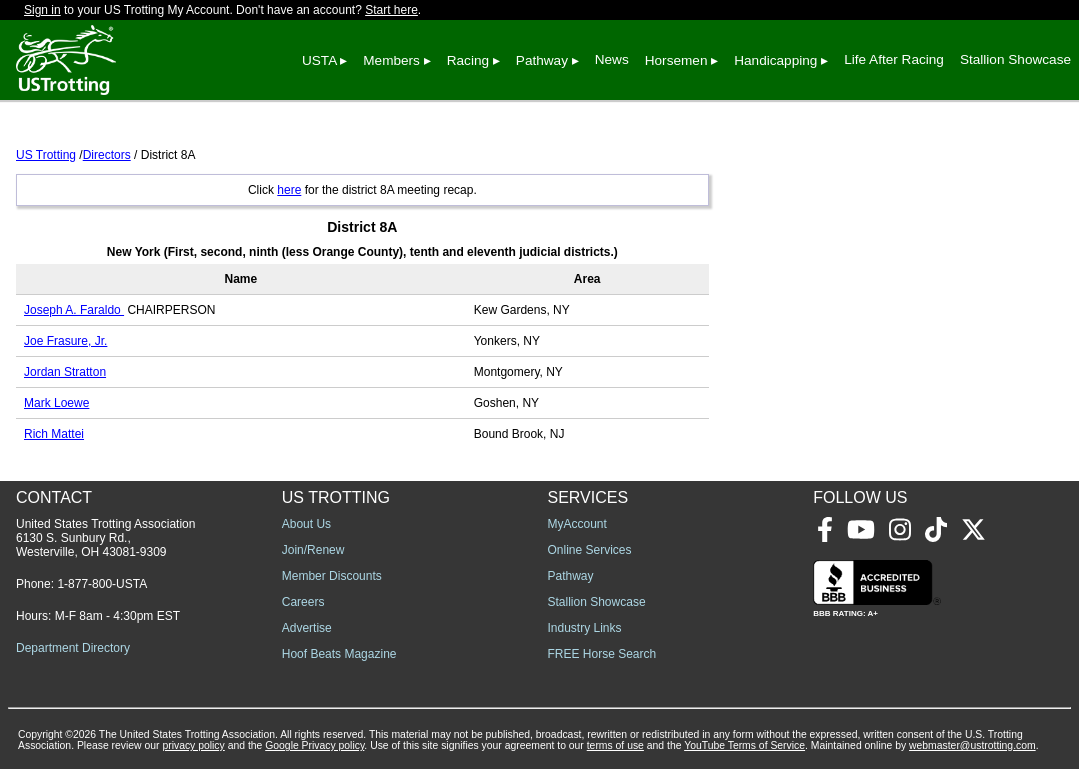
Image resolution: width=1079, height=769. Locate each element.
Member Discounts (332, 576)
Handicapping (775, 60)
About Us (306, 524)
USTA (319, 60)
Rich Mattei (54, 434)
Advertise (307, 628)
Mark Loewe (56, 403)
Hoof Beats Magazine (339, 654)
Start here (391, 10)
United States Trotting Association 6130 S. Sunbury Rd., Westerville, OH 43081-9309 (105, 538)
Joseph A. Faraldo (74, 310)
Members (391, 60)
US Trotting (46, 155)
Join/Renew (313, 550)
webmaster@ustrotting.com (972, 745)
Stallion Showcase (1015, 59)
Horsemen (676, 60)
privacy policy (193, 745)
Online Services (590, 550)
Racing (468, 60)
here (289, 190)
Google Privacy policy (314, 745)
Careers (303, 602)
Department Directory (73, 648)
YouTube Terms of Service (744, 745)
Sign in (42, 10)
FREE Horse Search (602, 654)
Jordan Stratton (65, 372)
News (612, 59)
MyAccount (577, 524)
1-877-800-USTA (102, 584)
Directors (107, 155)
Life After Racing (894, 59)
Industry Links (585, 628)
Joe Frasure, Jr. (65, 341)
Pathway (542, 60)
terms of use (615, 745)
